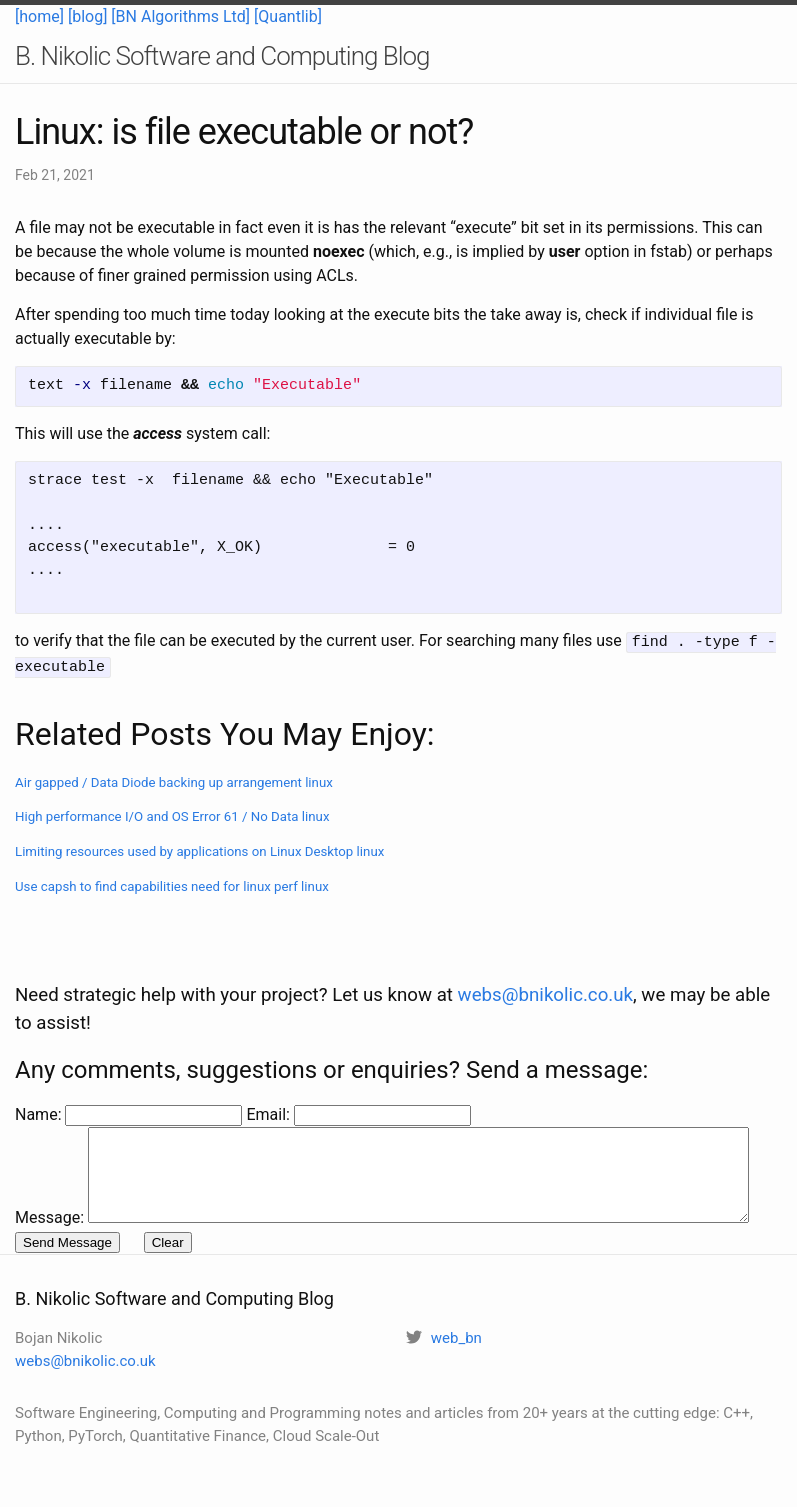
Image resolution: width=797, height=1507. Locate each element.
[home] (39, 16)
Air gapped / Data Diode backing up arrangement (174, 779)
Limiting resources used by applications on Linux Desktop (199, 848)
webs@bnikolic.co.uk (545, 953)
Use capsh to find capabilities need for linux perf (172, 883)
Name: (40, 1072)
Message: (49, 1096)
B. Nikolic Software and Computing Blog (222, 56)
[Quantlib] (288, 16)
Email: (269, 1072)
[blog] (87, 16)
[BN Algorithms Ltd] (180, 16)
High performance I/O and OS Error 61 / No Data (172, 813)
